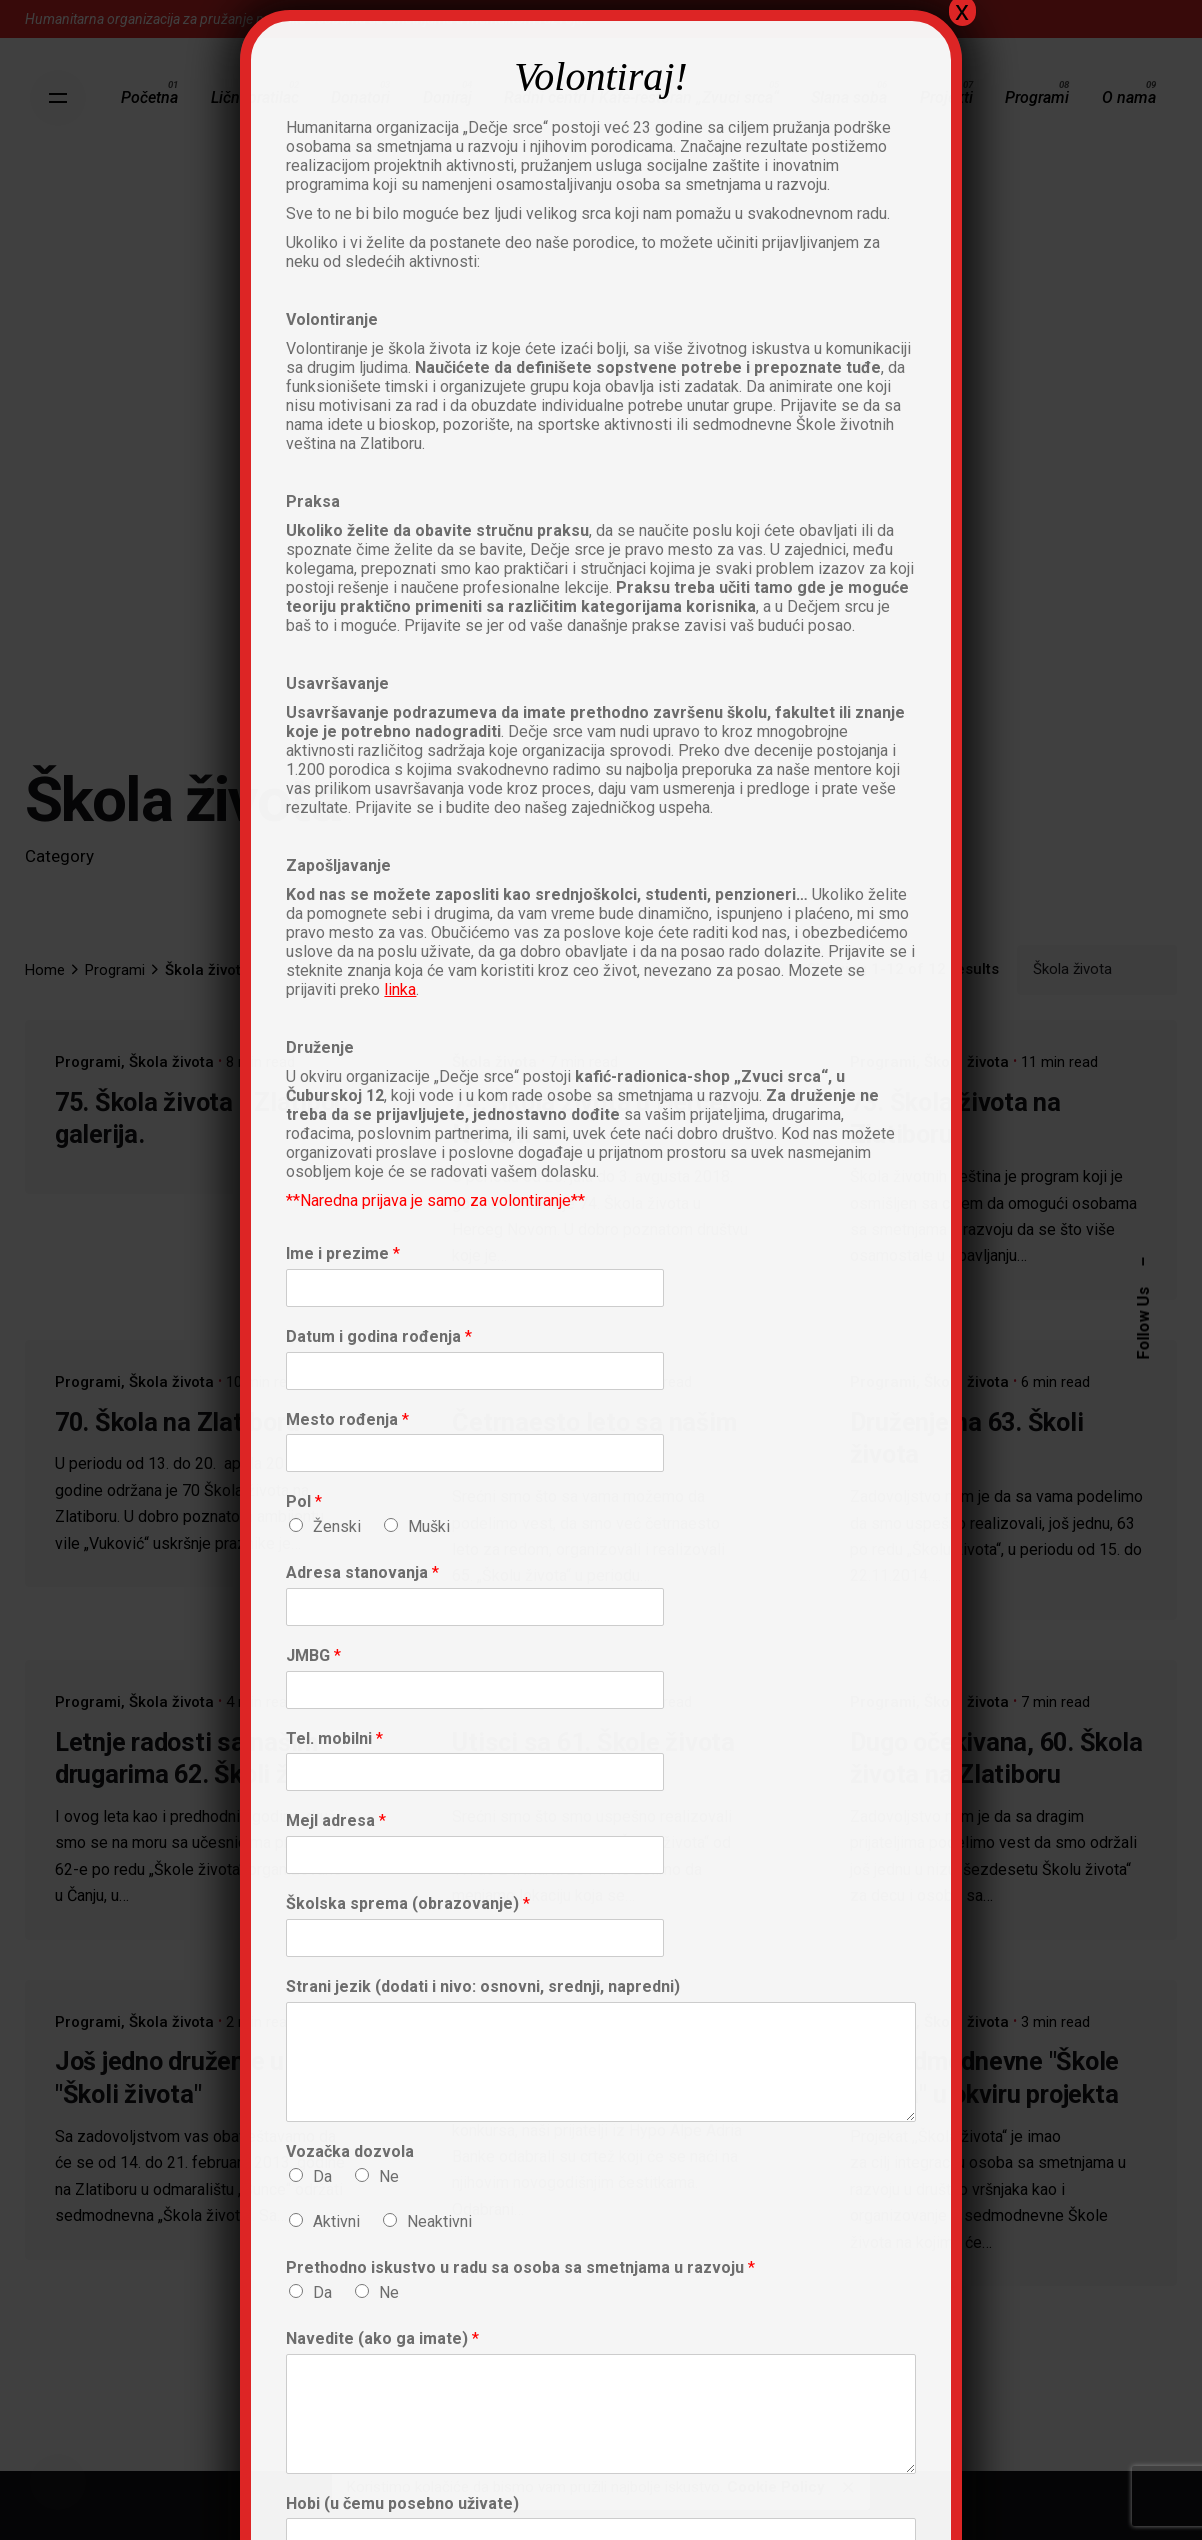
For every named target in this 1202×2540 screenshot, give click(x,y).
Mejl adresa (336, 1820)
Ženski (337, 1526)
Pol (304, 1501)
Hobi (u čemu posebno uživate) (402, 2503)
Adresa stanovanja (362, 1572)
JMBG (313, 1655)
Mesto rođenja (347, 1419)
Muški (429, 1526)
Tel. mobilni (334, 1738)
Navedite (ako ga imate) (382, 2338)
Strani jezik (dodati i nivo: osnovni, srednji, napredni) (483, 1986)
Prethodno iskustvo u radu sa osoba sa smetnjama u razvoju (520, 2267)
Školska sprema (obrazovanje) (408, 1903)
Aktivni (336, 2221)
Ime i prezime (343, 1253)
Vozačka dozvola (350, 2151)
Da (322, 2176)
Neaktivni (439, 2221)
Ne (389, 2176)
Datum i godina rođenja (379, 1336)
